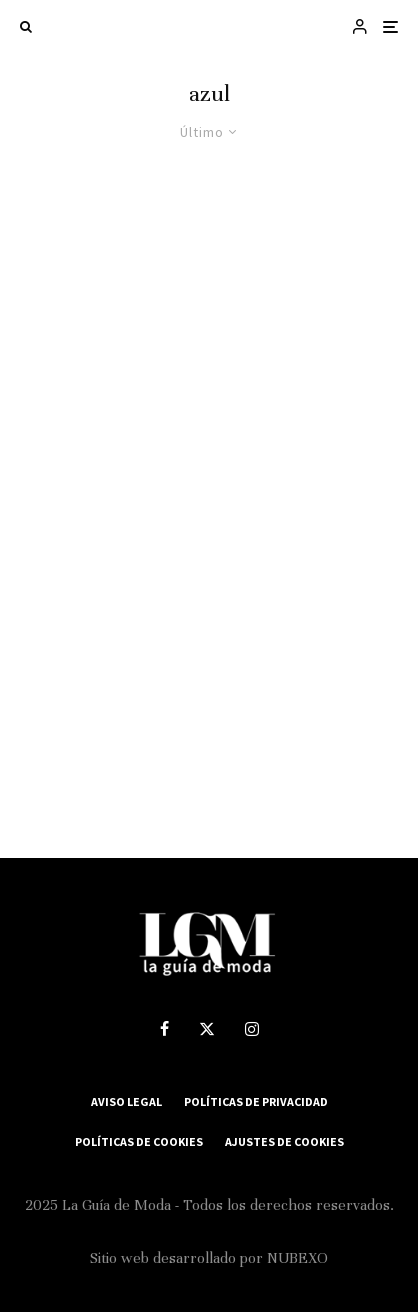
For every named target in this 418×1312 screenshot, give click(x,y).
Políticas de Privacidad (256, 1101)
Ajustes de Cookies (284, 1141)
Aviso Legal (126, 1101)
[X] (207, 1029)
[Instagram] (252, 1029)
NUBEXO (297, 1258)
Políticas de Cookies (139, 1141)
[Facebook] (164, 1029)
